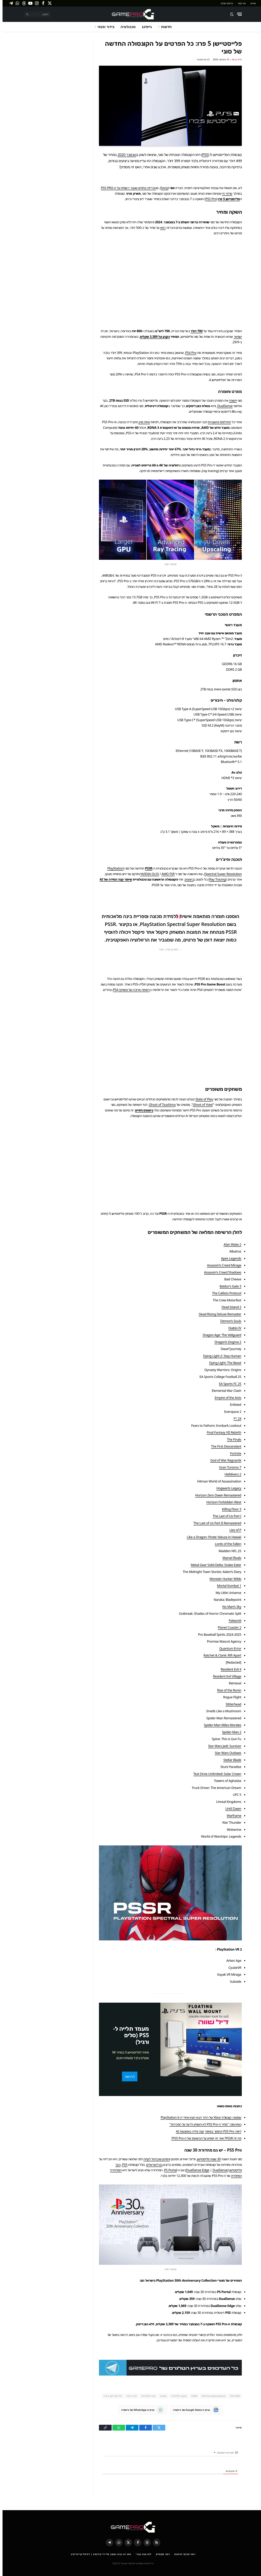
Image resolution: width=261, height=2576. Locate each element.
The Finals (231, 1439)
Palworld (232, 1620)
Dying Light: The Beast (223, 1363)
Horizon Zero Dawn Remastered (216, 1495)
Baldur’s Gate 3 (228, 1286)
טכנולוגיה (125, 26)
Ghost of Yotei (200, 1104)
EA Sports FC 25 (227, 1384)
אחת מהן (141, 422)
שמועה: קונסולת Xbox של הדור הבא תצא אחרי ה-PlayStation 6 (198, 2117)
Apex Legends (228, 1258)
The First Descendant (223, 1446)
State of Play (201, 1099)
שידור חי (224, 193)
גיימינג (144, 26)
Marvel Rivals (229, 1558)
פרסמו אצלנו (224, 3)
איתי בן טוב (234, 59)
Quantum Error (228, 1648)
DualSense (222, 406)
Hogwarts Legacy (226, 1488)
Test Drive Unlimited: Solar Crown (215, 1774)
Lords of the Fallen (225, 1544)
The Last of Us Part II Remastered (215, 1523)
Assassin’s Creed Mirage (221, 1265)
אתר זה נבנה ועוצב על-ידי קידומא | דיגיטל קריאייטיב (98, 2554)
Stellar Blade (230, 1760)
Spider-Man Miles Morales (220, 1725)
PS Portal (167, 2170)
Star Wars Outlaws (225, 1753)
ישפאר (235, 336)
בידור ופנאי (103, 26)
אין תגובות (200, 59)
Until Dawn (231, 1808)
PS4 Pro (188, 352)
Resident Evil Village (224, 1676)
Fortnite (233, 1453)
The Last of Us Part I (224, 1516)
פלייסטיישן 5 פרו (110, 2396)
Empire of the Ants (225, 1397)
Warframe (231, 1815)
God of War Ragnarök (223, 1460)
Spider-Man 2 (229, 1732)
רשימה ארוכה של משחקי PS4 (128, 989)
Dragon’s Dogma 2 (225, 1342)
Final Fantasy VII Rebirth (221, 1432)
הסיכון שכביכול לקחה (154, 2159)
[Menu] (237, 14)
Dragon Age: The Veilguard (219, 1335)
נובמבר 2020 (124, 154)
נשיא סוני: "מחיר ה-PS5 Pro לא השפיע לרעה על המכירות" (203, 2124)
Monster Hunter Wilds (223, 1579)
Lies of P (233, 1530)
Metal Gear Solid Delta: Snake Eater (213, 1565)
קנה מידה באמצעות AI (187, 2131)
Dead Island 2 (229, 1307)
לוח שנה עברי (141, 2554)
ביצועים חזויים (141, 1110)
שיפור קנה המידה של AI (113, 879)
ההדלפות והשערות (216, 422)
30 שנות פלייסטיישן (206, 2159)
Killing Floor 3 (229, 1509)
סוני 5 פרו (129, 2396)
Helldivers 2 (230, 1474)
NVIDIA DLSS (147, 874)
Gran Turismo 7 (228, 1467)
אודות (250, 3)
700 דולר (194, 331)
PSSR (146, 868)
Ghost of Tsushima (159, 1104)
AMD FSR (165, 874)
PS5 (203, 154)
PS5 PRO (232, 2396)
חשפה (230, 400)
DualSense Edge (195, 2170)
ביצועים (186, 879)
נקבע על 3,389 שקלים (152, 336)
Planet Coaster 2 (227, 1627)
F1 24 (235, 1418)
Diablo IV (232, 1328)
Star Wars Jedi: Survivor (222, 1746)
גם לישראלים (152, 2164)
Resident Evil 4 (228, 1669)
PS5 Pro (208, 199)
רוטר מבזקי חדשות (182, 2554)
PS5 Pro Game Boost (211, 2396)
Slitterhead (231, 1704)
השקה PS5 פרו (176, 2396)
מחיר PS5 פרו (146, 2396)
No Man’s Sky (229, 1606)
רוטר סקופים (160, 2554)
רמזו (160, 227)
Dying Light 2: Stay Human (220, 1356)
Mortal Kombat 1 (226, 1585)
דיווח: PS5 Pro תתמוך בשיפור (220, 2131)
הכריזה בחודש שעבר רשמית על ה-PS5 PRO (126, 188)
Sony (161, 188)
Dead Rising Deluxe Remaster (217, 1314)
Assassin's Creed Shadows (220, 1272)
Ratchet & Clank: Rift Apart (220, 1655)
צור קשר (239, 3)
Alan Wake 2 (230, 1244)
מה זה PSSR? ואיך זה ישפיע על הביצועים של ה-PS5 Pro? (204, 2138)
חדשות (163, 26)
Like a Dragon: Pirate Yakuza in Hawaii (211, 1537)
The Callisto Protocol (224, 1293)
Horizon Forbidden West (221, 1502)
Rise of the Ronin (227, 1690)
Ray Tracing (215, 879)
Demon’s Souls (228, 1321)
